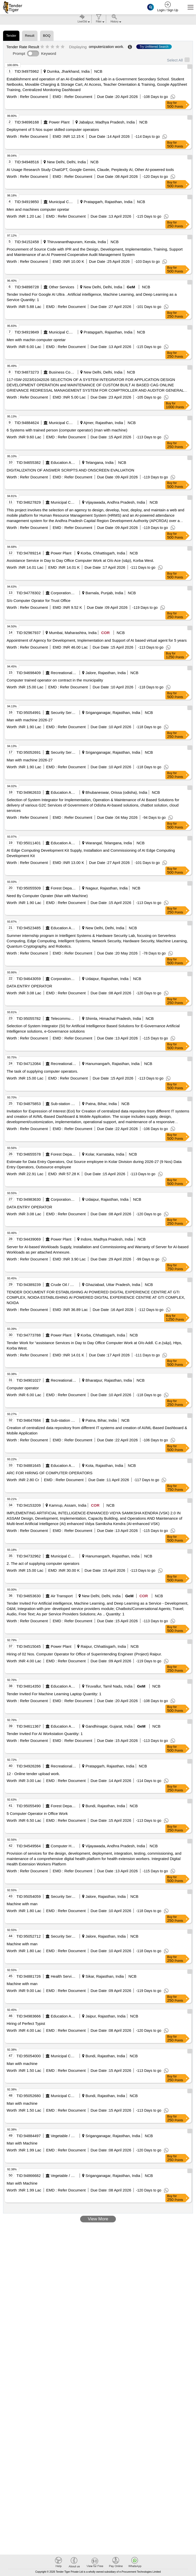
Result (29, 36)
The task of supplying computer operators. (42, 1071)
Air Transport (62, 1596)
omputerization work (106, 46)
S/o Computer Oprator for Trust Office (38, 600)
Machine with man (22, 1904)
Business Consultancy (62, 372)
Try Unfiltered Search (154, 46)
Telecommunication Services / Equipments (63, 1018)
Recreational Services (63, 673)
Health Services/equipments (63, 1976)
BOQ (47, 36)
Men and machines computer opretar (38, 209)
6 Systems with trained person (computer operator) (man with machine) (67, 430)
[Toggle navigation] (189, 7)
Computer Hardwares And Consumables (63, 1846)
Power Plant (59, 122)
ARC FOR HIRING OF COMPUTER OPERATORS (49, 1473)
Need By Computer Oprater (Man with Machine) (47, 896)
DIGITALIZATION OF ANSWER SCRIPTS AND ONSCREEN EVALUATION (70, 470)
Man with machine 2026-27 (30, 720)
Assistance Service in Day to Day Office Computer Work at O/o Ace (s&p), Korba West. (80, 560)
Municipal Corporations (62, 202)
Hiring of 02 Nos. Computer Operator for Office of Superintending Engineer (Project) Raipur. (84, 1654)
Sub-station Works (63, 1103)
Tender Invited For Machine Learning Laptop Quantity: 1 (54, 1694)
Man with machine (22, 2063)
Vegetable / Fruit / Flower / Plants (63, 2136)
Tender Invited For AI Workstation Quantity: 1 (45, 1733)
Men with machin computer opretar (36, 340)
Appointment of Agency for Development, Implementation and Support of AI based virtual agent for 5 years (97, 640)
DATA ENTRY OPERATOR (29, 986)
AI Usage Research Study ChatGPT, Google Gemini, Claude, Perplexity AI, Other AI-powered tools (90, 169)
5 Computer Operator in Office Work (37, 1813)
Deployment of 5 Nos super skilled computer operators (53, 129)
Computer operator (23, 1388)
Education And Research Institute (63, 462)
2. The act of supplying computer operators (43, 1563)
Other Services (61, 287)
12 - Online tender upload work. (33, 1774)
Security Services (63, 712)
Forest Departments (63, 888)
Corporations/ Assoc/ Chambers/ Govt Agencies (63, 593)
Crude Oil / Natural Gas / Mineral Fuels (63, 1284)
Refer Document (33, 96)
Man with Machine (22, 2143)
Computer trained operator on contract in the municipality (55, 680)
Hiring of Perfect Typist (26, 2023)
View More (98, 2218)
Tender (11, 36)
